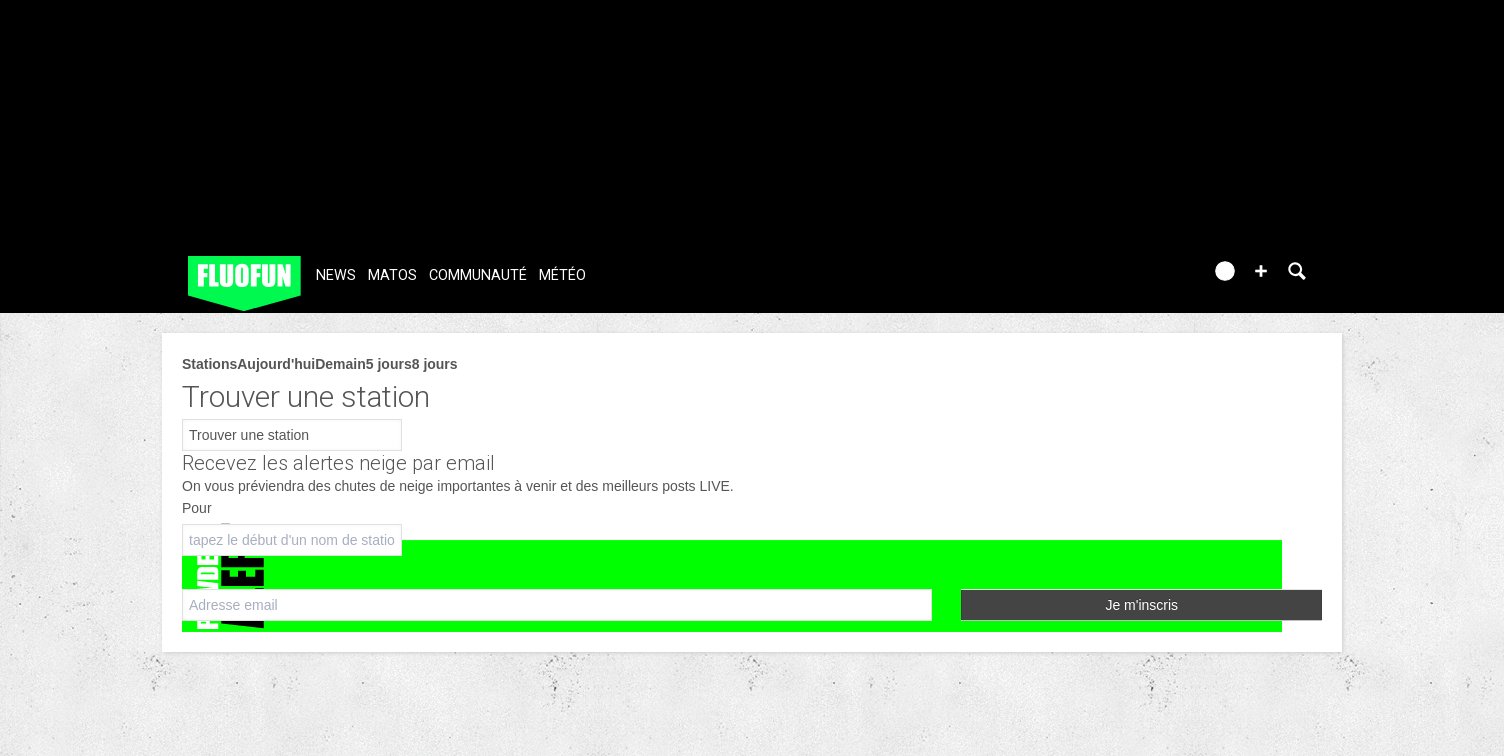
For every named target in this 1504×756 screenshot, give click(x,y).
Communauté (478, 275)
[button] (1261, 271)
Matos (392, 275)
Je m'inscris (1141, 605)
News (336, 275)
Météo (562, 275)
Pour (197, 508)
